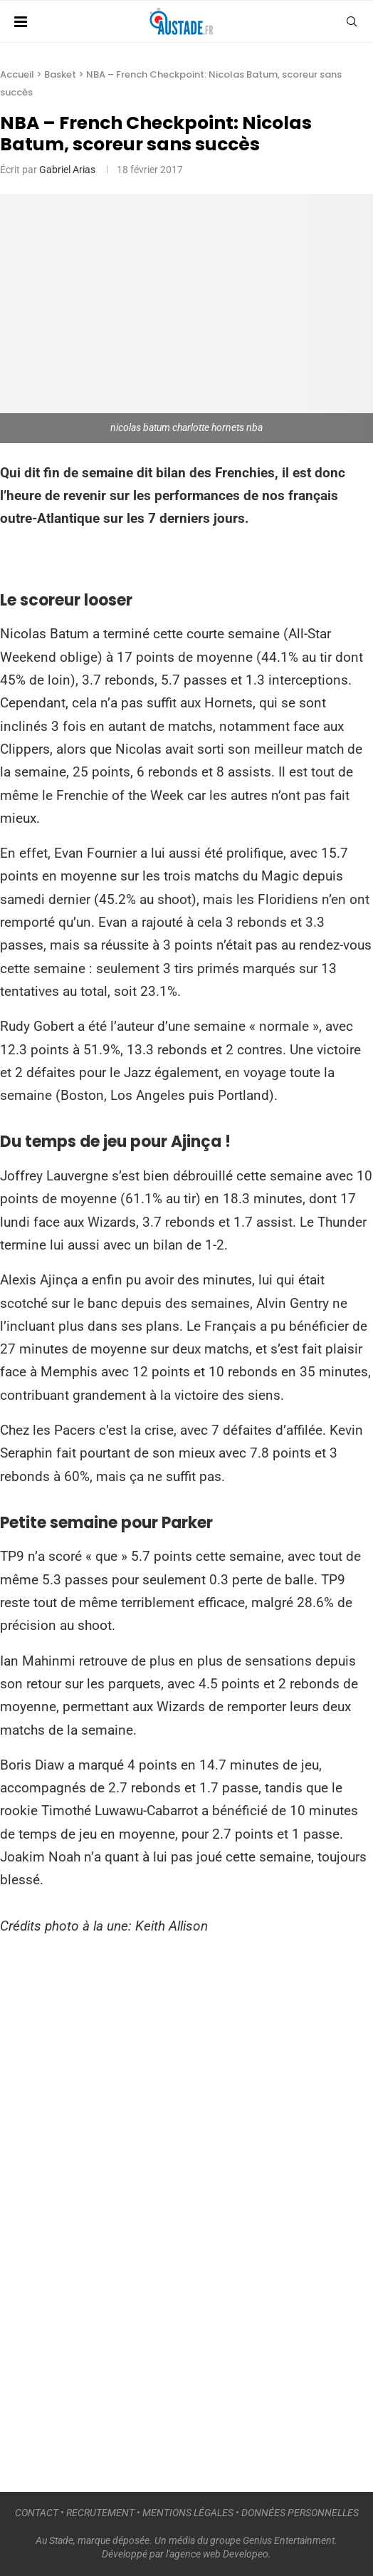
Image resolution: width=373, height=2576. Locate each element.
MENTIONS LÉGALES (187, 2512)
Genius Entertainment (289, 2540)
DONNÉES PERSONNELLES (300, 2512)
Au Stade (54, 2540)
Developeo (245, 2554)
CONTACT (36, 2512)
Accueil (17, 74)
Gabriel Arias (67, 169)
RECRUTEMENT (100, 2512)
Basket (60, 74)
